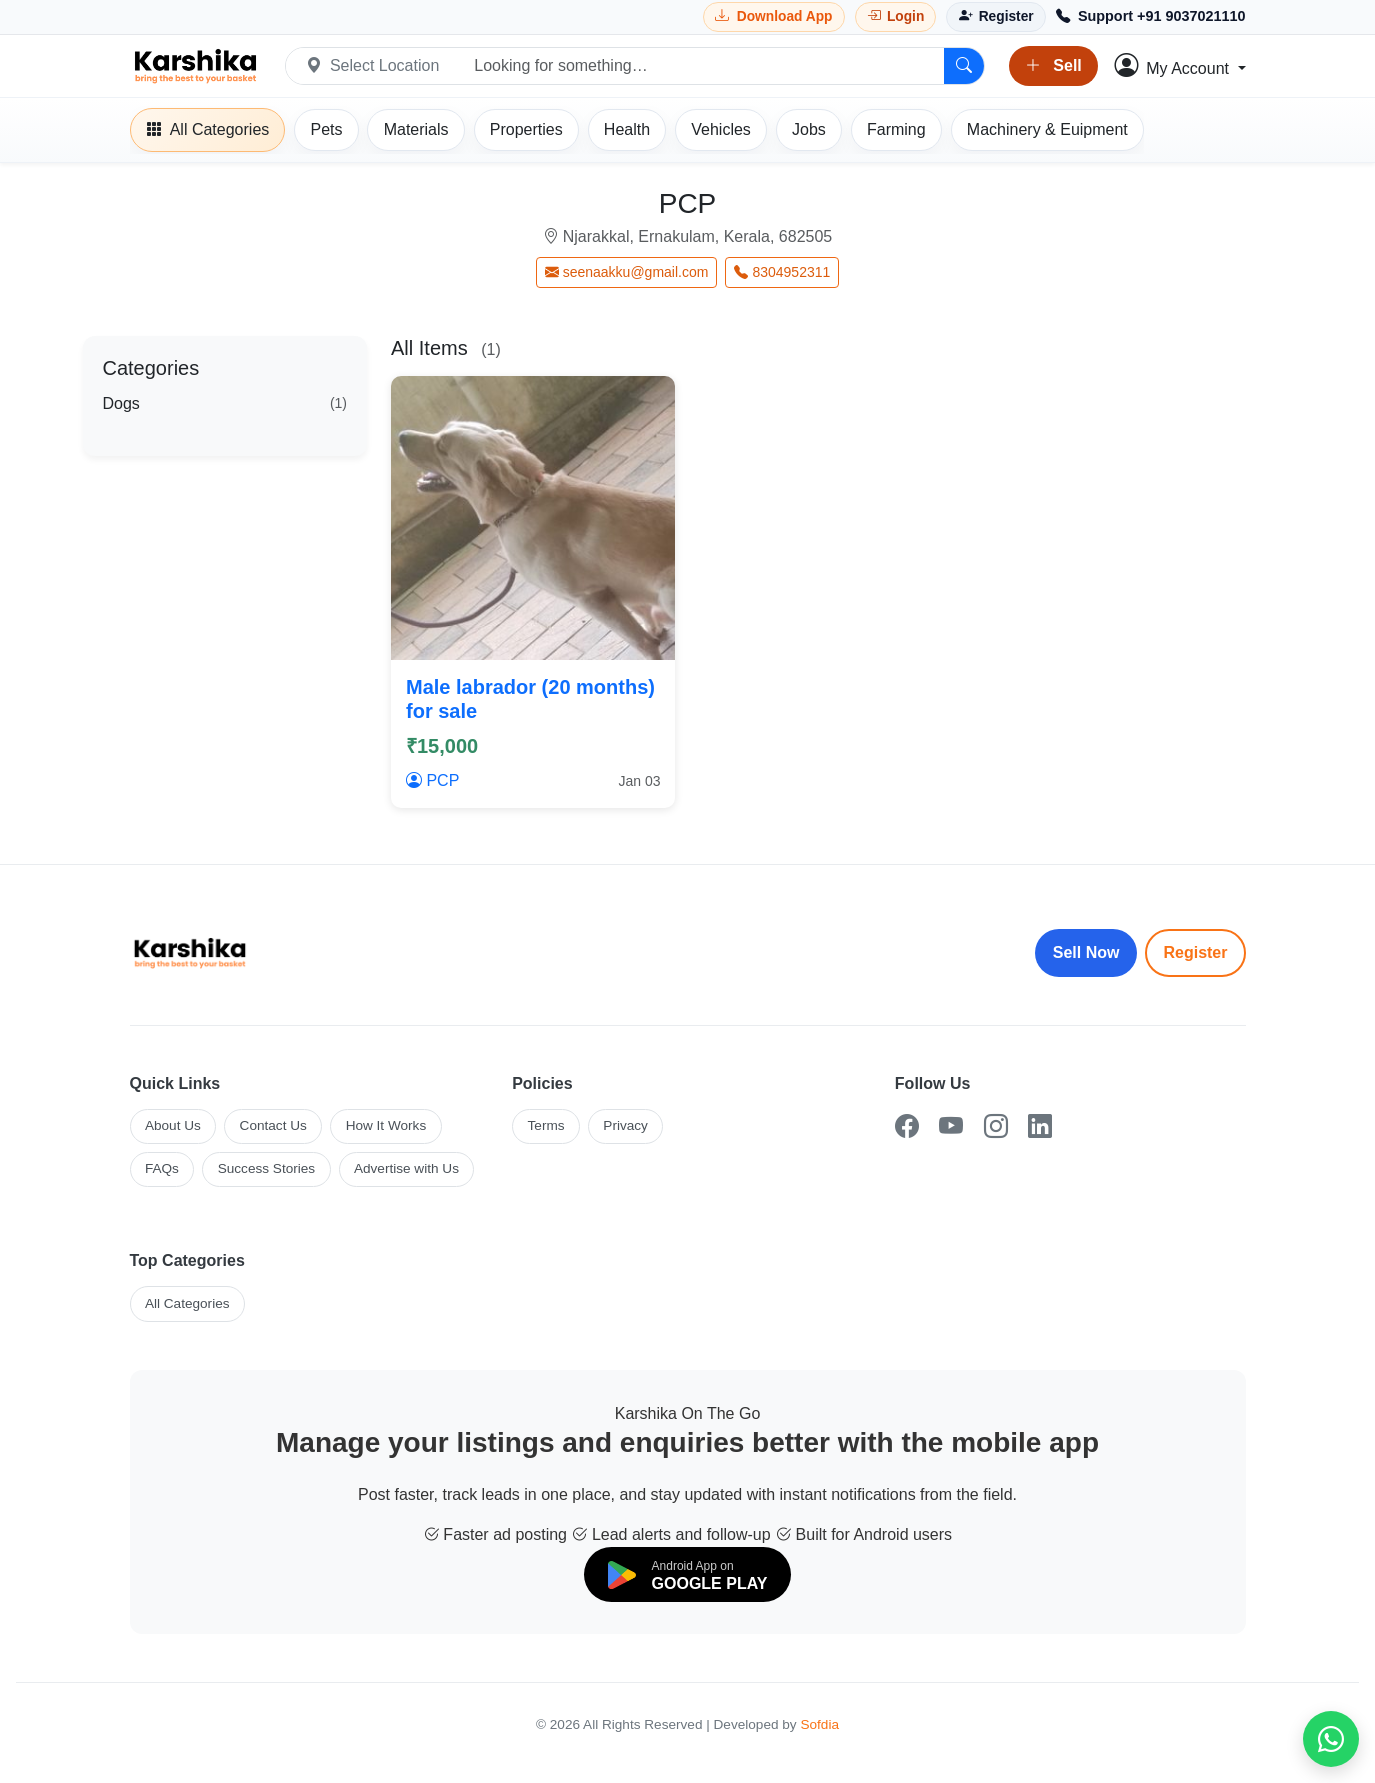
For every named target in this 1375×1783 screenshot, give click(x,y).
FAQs (162, 1168)
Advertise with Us (406, 1168)
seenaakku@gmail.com (627, 272)
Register (1195, 952)
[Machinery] (1047, 130)
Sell (1053, 66)
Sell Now (1086, 952)
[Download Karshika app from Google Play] (774, 16)
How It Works (386, 1125)
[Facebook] (907, 1126)
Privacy (625, 1125)
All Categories (187, 1303)
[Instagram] (996, 1126)
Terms (546, 1125)
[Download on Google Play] (688, 1574)
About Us (173, 1125)
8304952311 (782, 272)
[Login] (896, 16)
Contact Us (273, 1125)
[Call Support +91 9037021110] (1151, 17)
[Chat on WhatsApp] (1331, 1739)
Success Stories (266, 1168)
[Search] (964, 66)
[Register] (995, 16)
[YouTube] (951, 1126)
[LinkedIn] (1040, 1126)
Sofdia (819, 1724)
